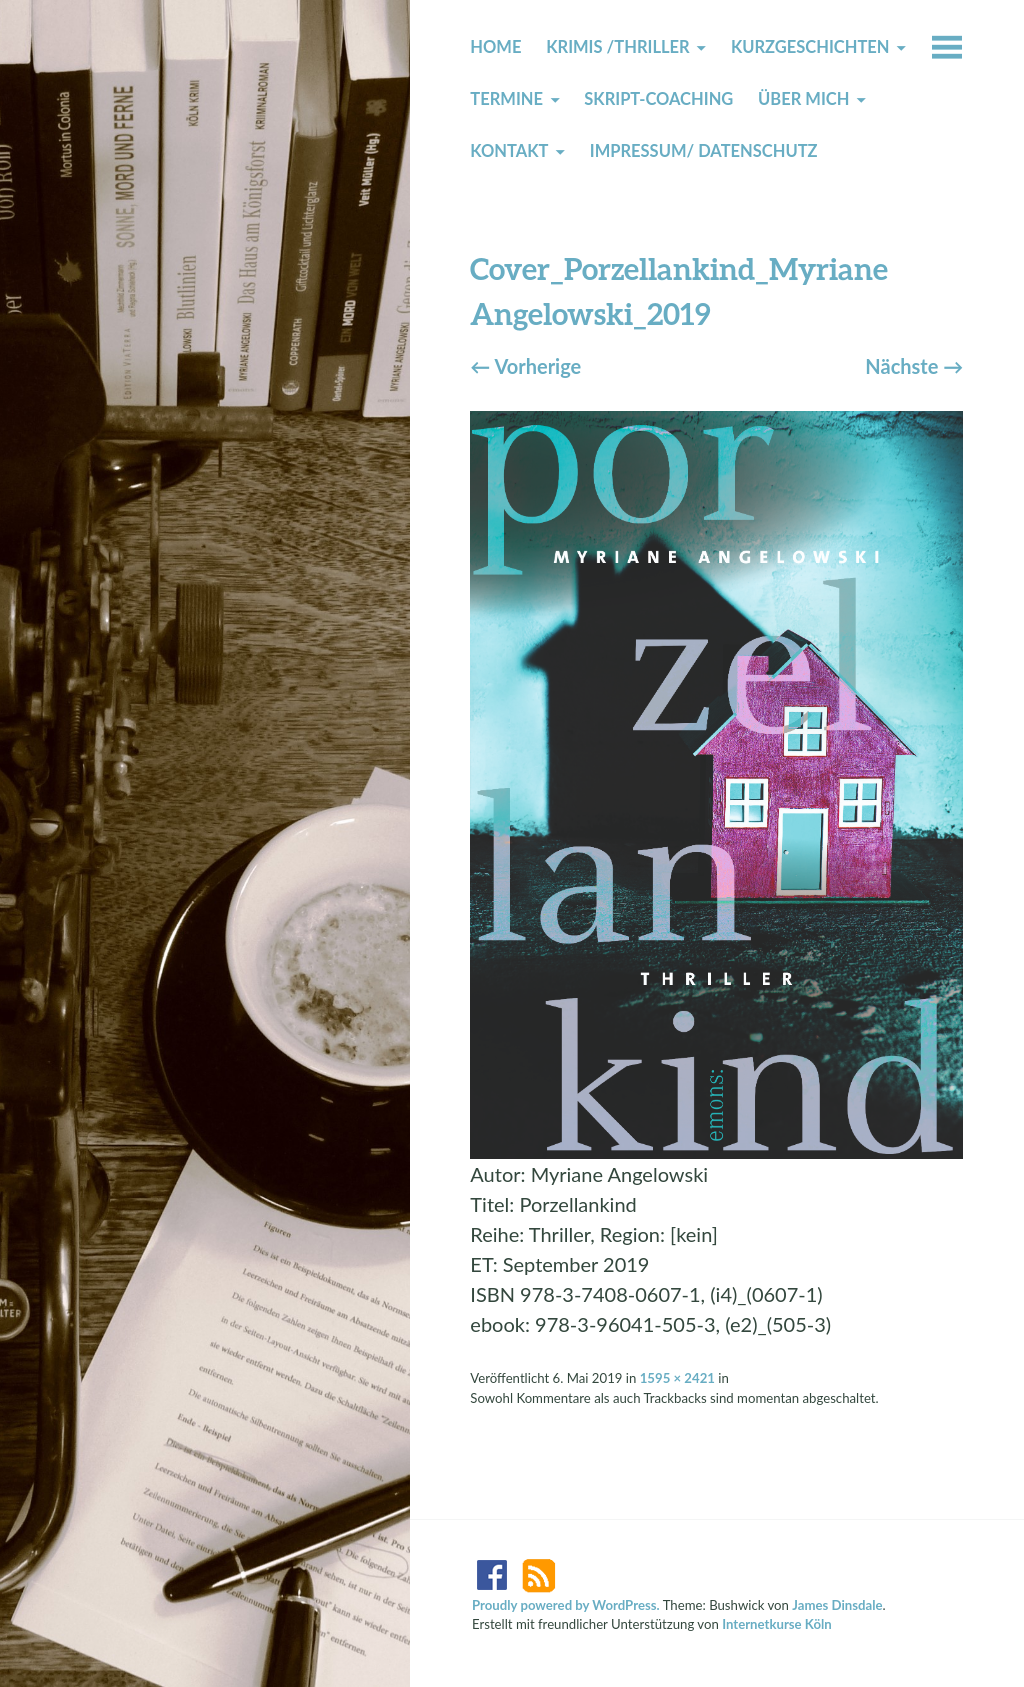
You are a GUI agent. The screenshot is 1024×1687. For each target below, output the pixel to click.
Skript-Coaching (658, 99)
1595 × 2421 (677, 1378)
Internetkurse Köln (777, 1624)
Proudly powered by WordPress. (566, 1605)
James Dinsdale (837, 1605)
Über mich (803, 99)
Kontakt (509, 151)
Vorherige (525, 366)
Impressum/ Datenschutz (704, 151)
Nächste (914, 366)
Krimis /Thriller (617, 47)
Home (495, 47)
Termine (506, 99)
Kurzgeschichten (810, 47)
